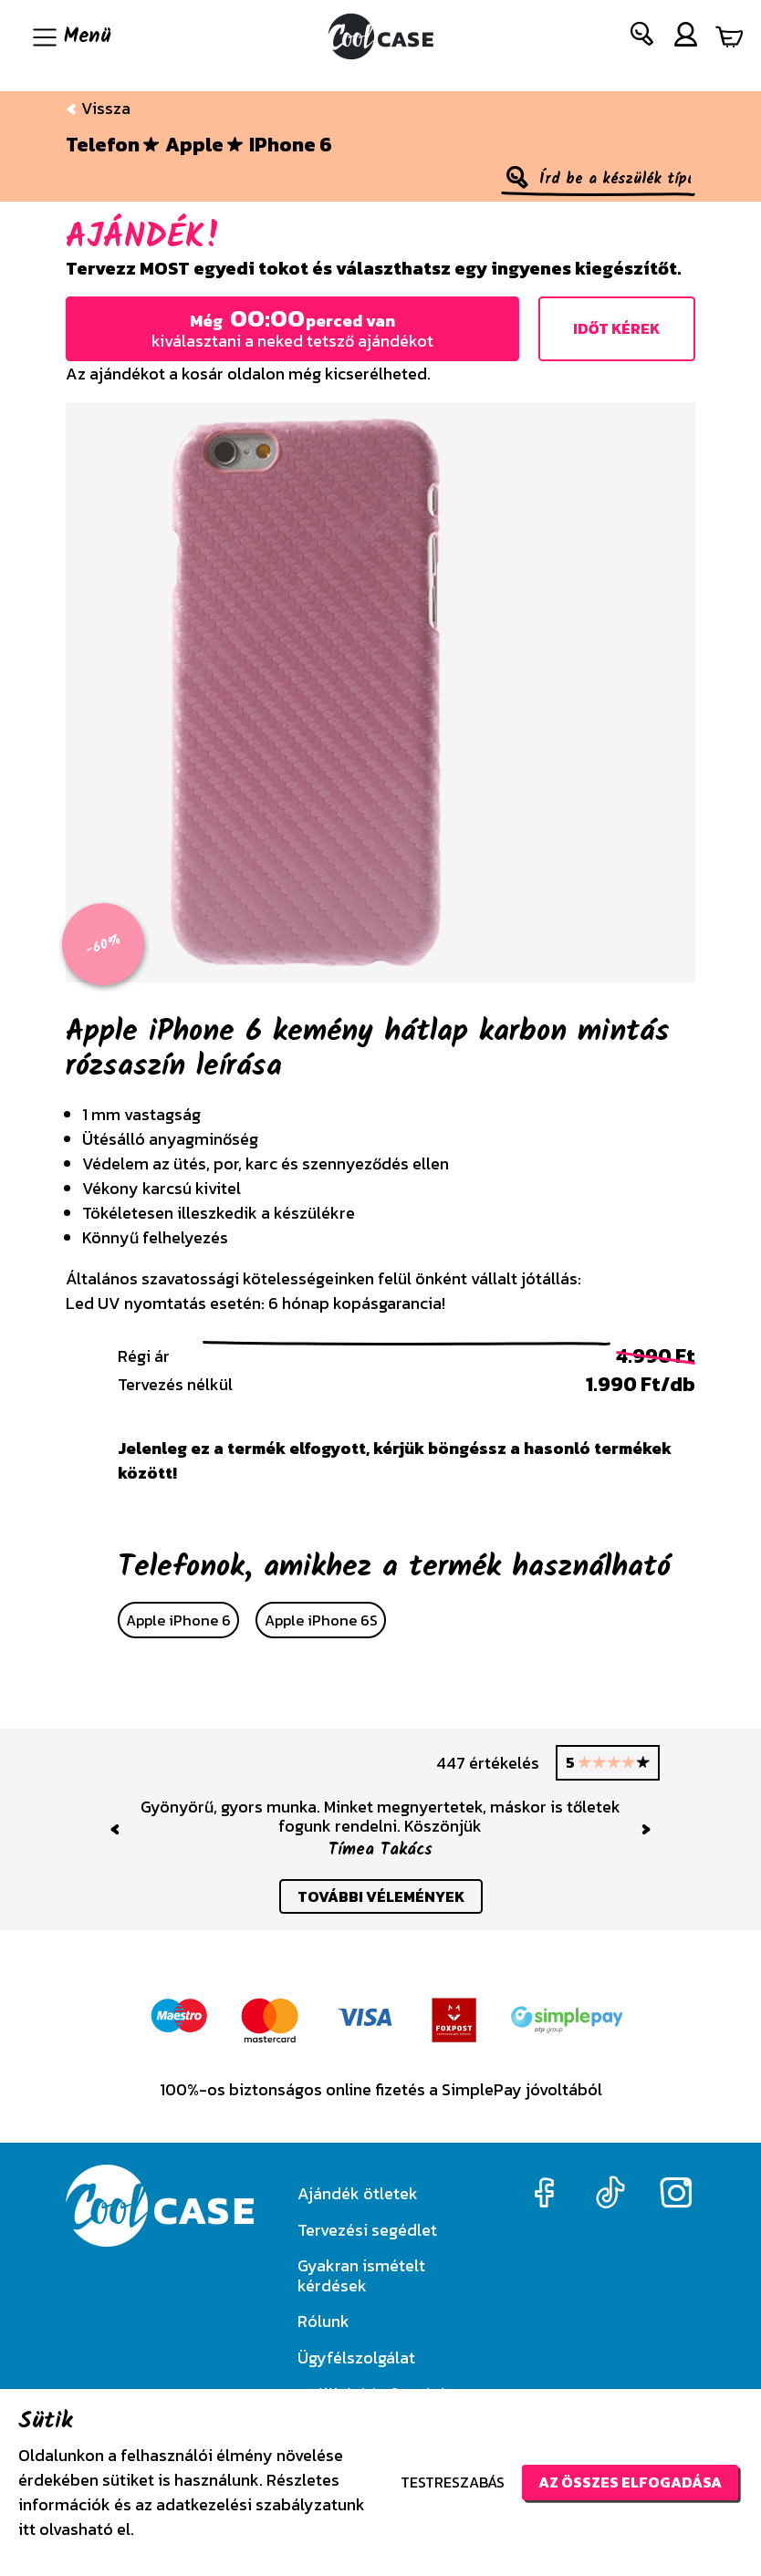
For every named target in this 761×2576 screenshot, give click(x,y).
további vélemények (380, 1896)
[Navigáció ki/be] (69, 37)
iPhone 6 (290, 145)
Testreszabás (453, 2482)
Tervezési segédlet (367, 2230)
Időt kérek (616, 328)
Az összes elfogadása (630, 2482)
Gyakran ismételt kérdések (361, 2275)
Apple (194, 145)
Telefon (103, 145)
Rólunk (323, 2321)
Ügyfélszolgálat (356, 2357)
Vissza (98, 108)
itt (27, 2529)
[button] (643, 38)
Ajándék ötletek (357, 2193)
